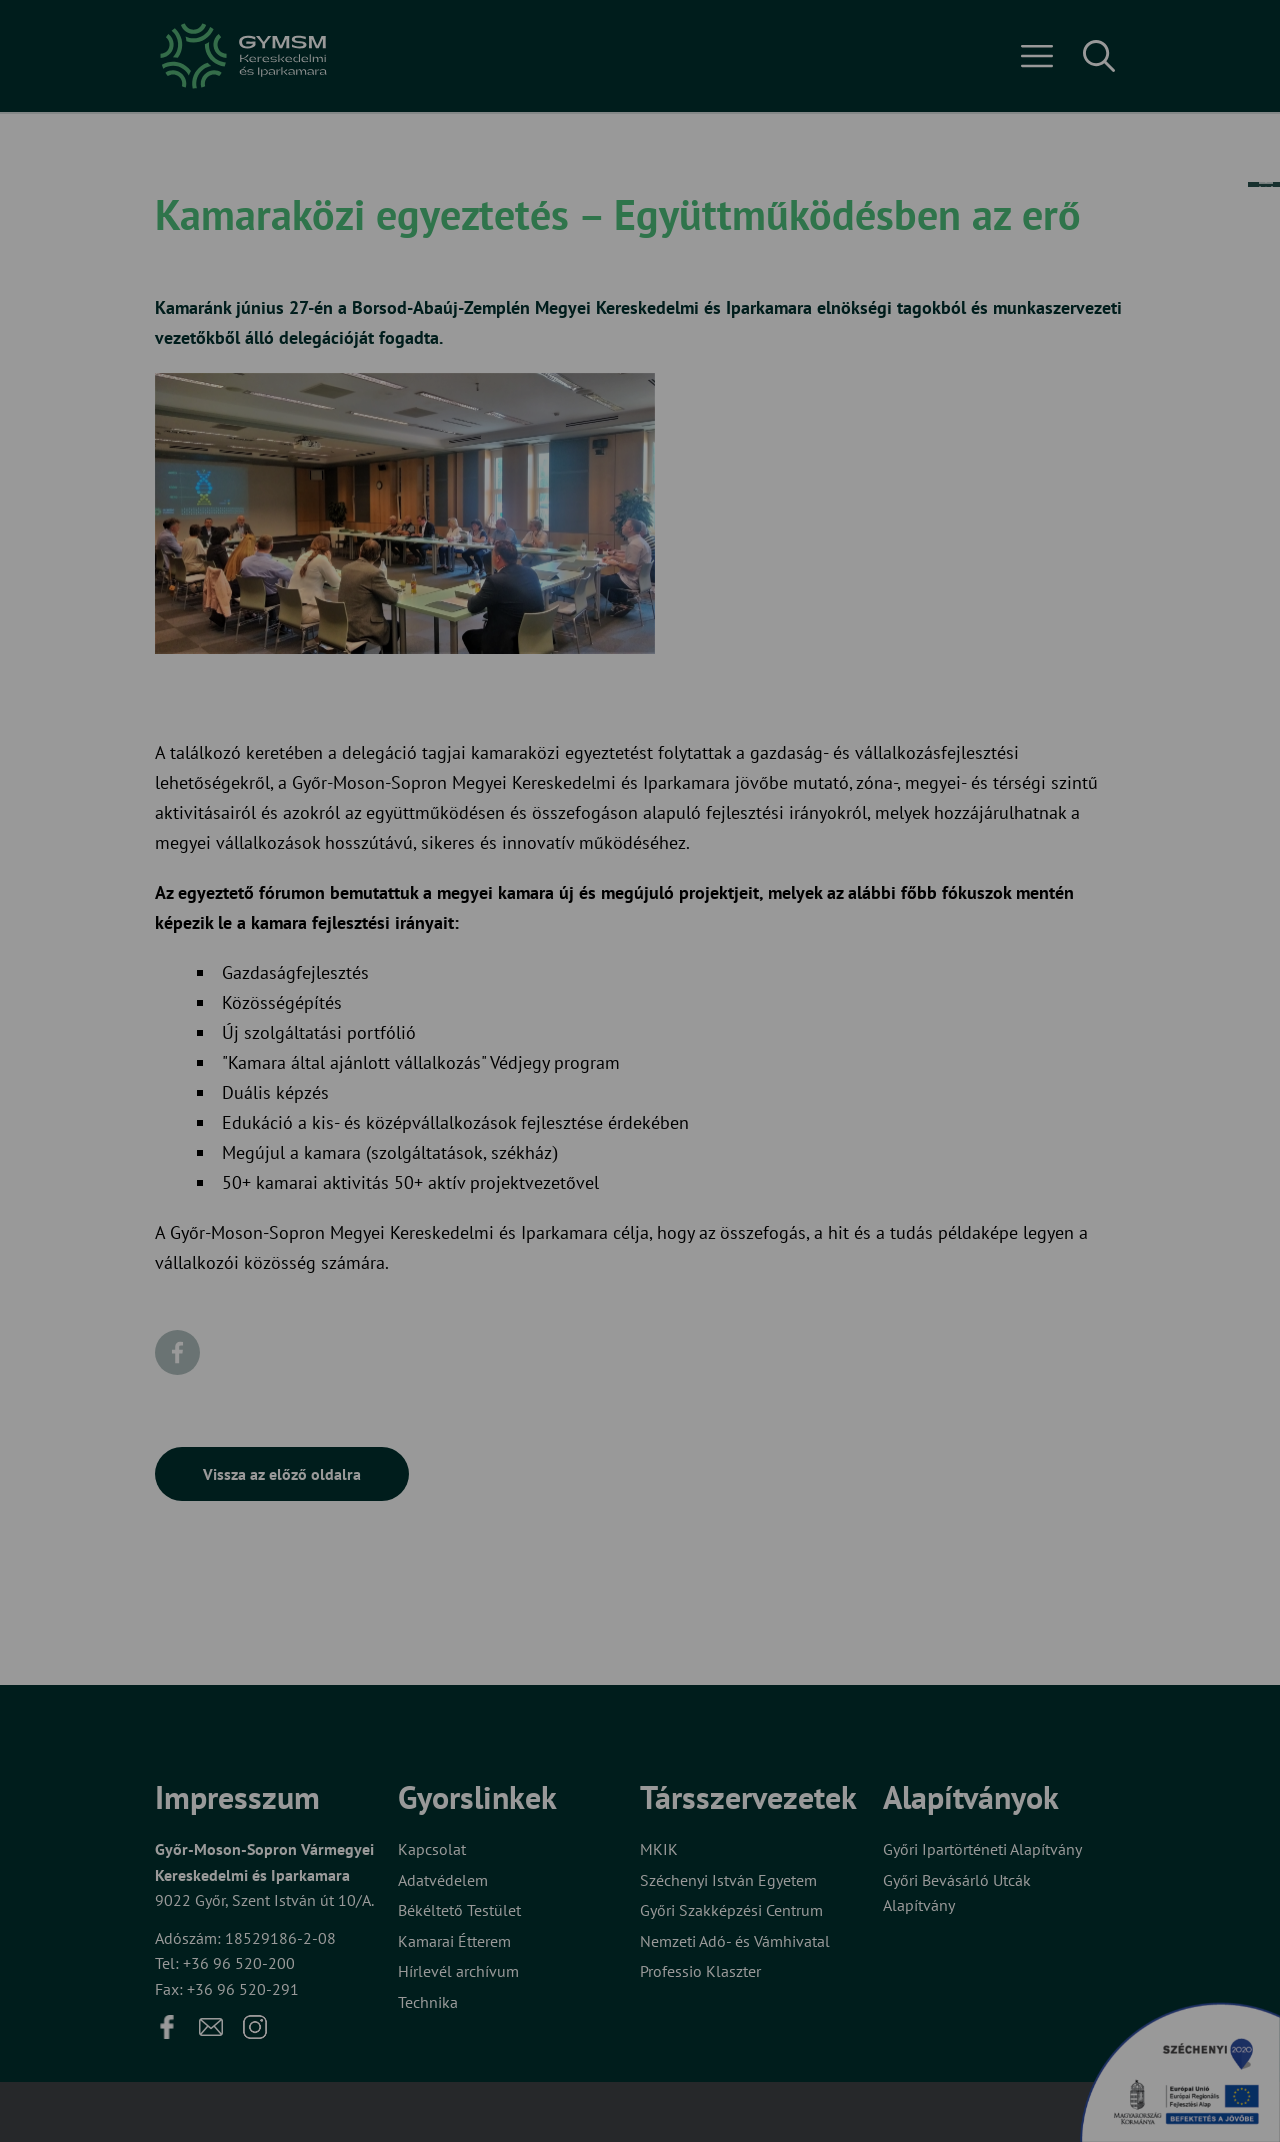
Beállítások (718, 1145)
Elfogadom (558, 1145)
